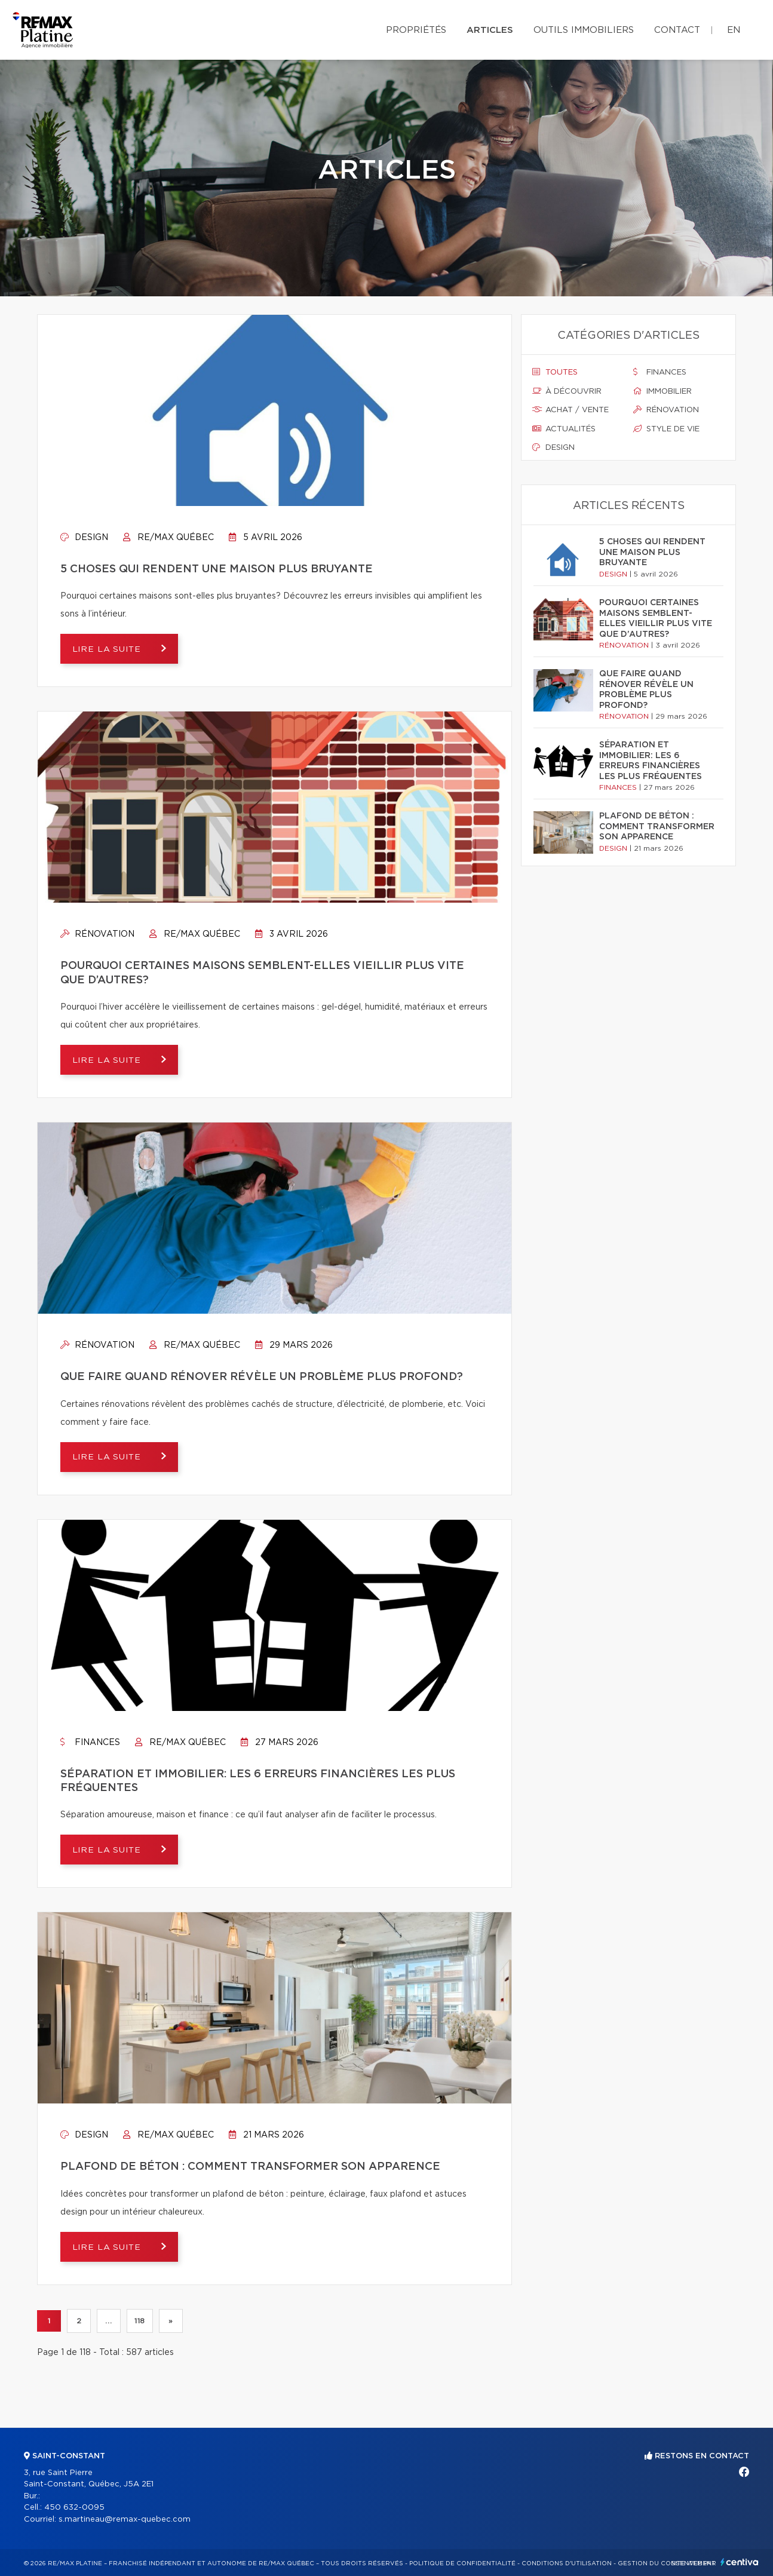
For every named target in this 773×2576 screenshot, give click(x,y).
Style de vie (666, 429)
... (108, 2320)
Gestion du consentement (667, 2563)
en (733, 30)
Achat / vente (570, 410)
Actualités (564, 429)
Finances (90, 1742)
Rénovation (97, 934)
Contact (677, 30)
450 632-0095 (74, 2507)
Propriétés (416, 30)
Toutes (555, 372)
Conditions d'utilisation (567, 2563)
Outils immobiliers (583, 30)
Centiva (739, 2562)
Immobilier (662, 391)
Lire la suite (108, 649)
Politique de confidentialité (462, 2563)
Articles (490, 30)
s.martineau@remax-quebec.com (125, 2519)
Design (84, 537)
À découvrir (567, 391)
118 (139, 2320)
